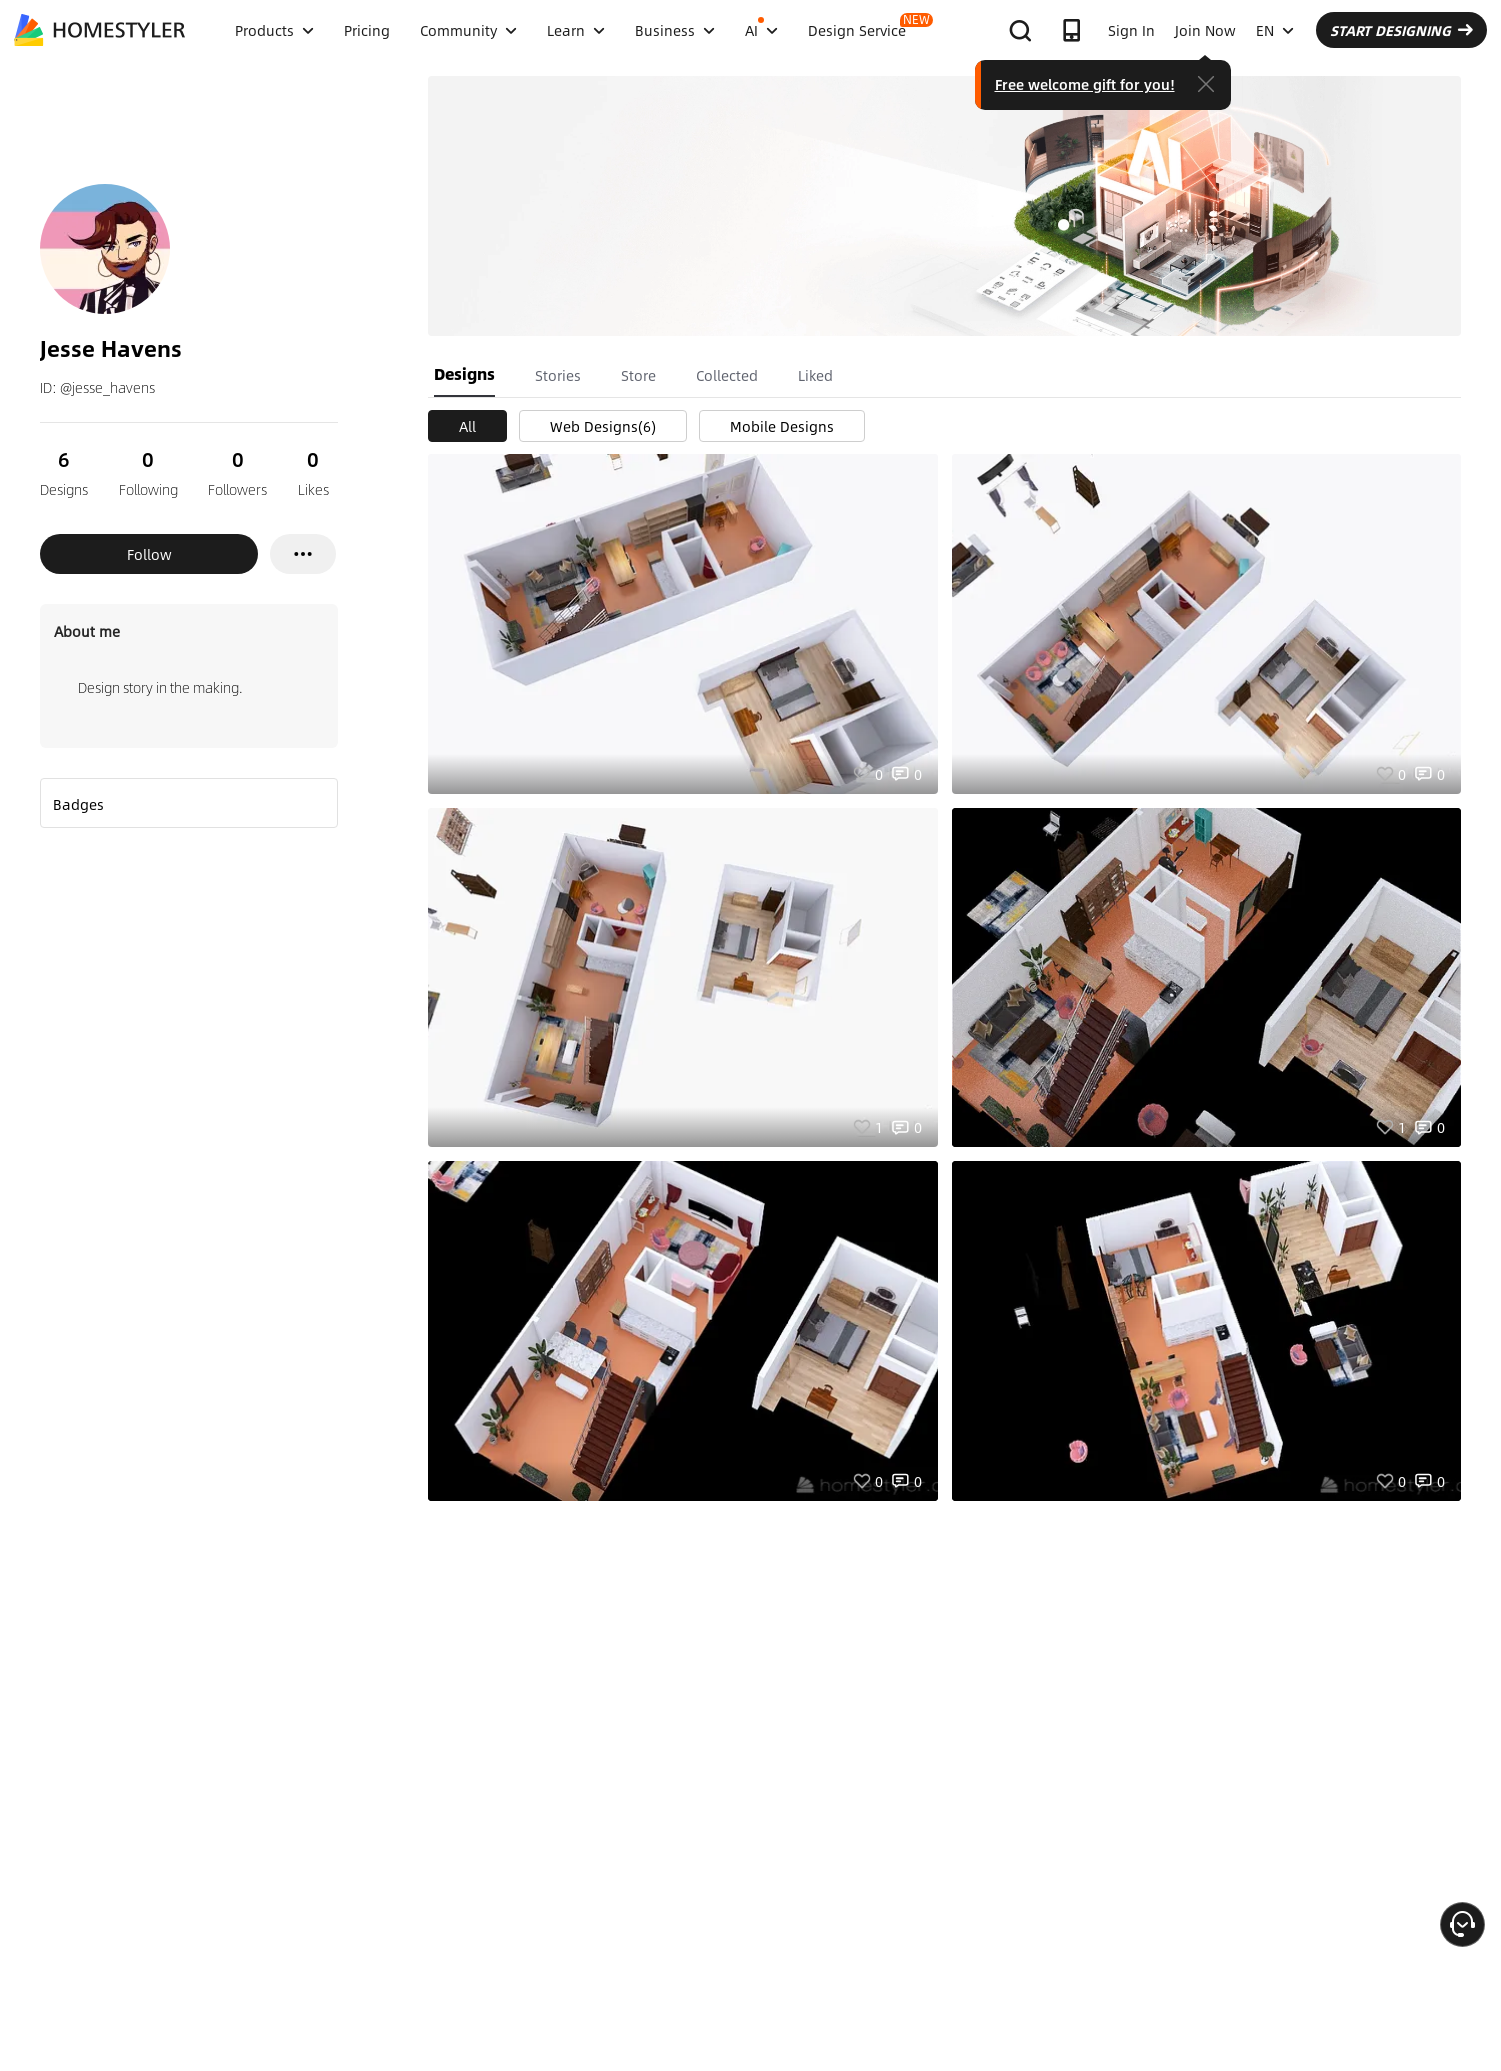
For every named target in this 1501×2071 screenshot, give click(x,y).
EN (1275, 30)
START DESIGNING (1401, 30)
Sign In (1131, 30)
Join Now (1205, 30)
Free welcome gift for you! (1085, 84)
